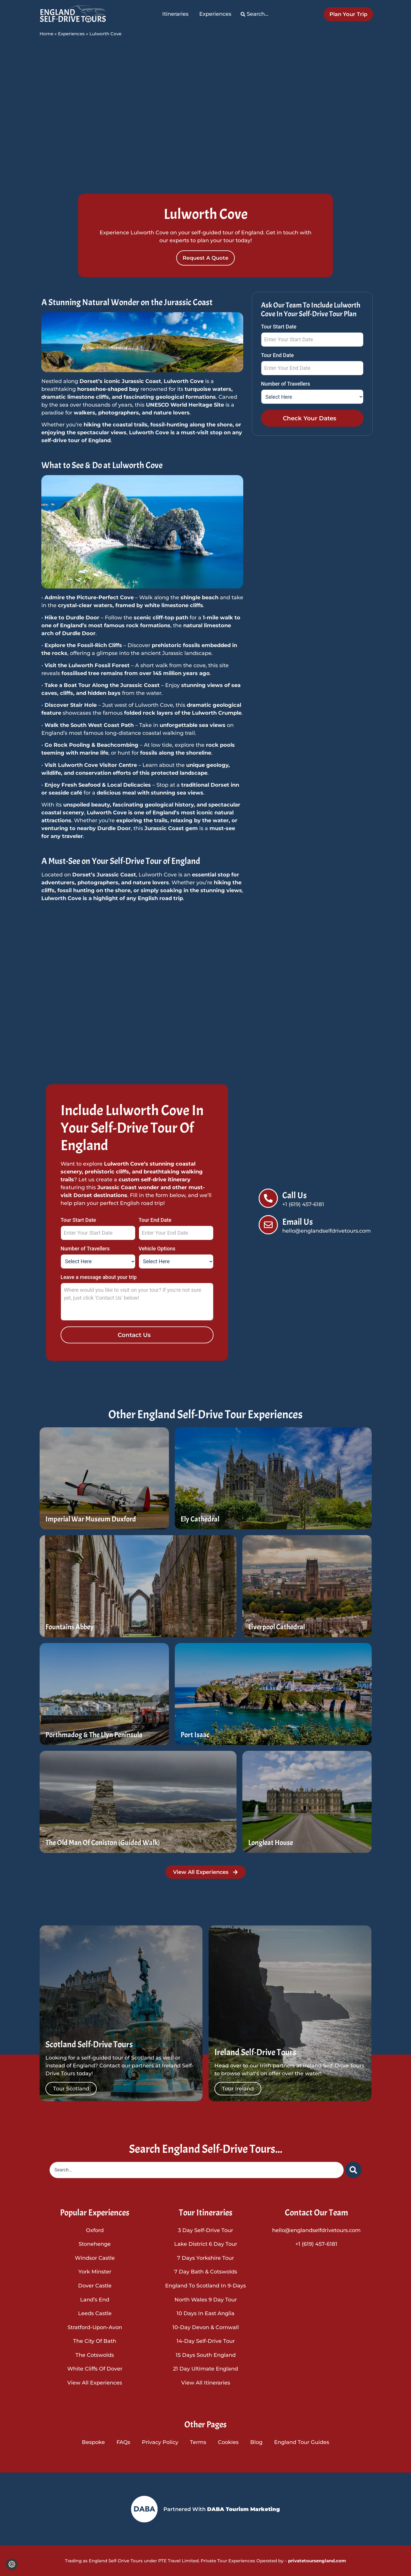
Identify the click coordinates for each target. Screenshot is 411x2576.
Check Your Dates (309, 418)
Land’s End (94, 2299)
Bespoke (93, 2442)
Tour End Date (277, 355)
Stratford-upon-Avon (95, 2327)
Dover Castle (95, 2285)
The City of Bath (94, 2341)
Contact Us (134, 1334)
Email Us (297, 1221)
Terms (198, 2442)
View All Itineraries (205, 2383)
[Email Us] (268, 1224)
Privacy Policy (160, 2442)
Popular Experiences (94, 2212)
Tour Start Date (279, 327)
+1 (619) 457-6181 (316, 2244)
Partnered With (221, 2509)
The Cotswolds (94, 2355)
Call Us (294, 1195)
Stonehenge (95, 2244)
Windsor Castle (95, 2258)
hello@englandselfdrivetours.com (316, 2230)
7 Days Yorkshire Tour (205, 2258)
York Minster (94, 2272)
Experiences (71, 33)
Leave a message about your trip (99, 1277)
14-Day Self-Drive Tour (206, 2341)
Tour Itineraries (205, 2212)
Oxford (95, 2230)
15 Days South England (206, 2355)
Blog (256, 2442)
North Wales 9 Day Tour (205, 2299)
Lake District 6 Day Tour (205, 2244)
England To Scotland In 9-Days (205, 2285)
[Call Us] (268, 1198)
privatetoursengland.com (316, 2560)
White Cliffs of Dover (94, 2369)
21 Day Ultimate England (205, 2369)
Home (46, 33)
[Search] (353, 2170)
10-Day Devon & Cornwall (205, 2327)
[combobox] (197, 2170)
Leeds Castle (95, 2313)
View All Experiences (94, 2383)
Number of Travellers (285, 384)
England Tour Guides (301, 2442)
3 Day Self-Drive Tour (205, 2230)
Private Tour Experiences (228, 2560)
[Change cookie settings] (11, 2564)
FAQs (123, 2442)
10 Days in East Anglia (205, 2313)
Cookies (228, 2442)
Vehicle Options (157, 1249)
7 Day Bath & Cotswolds (205, 2272)
